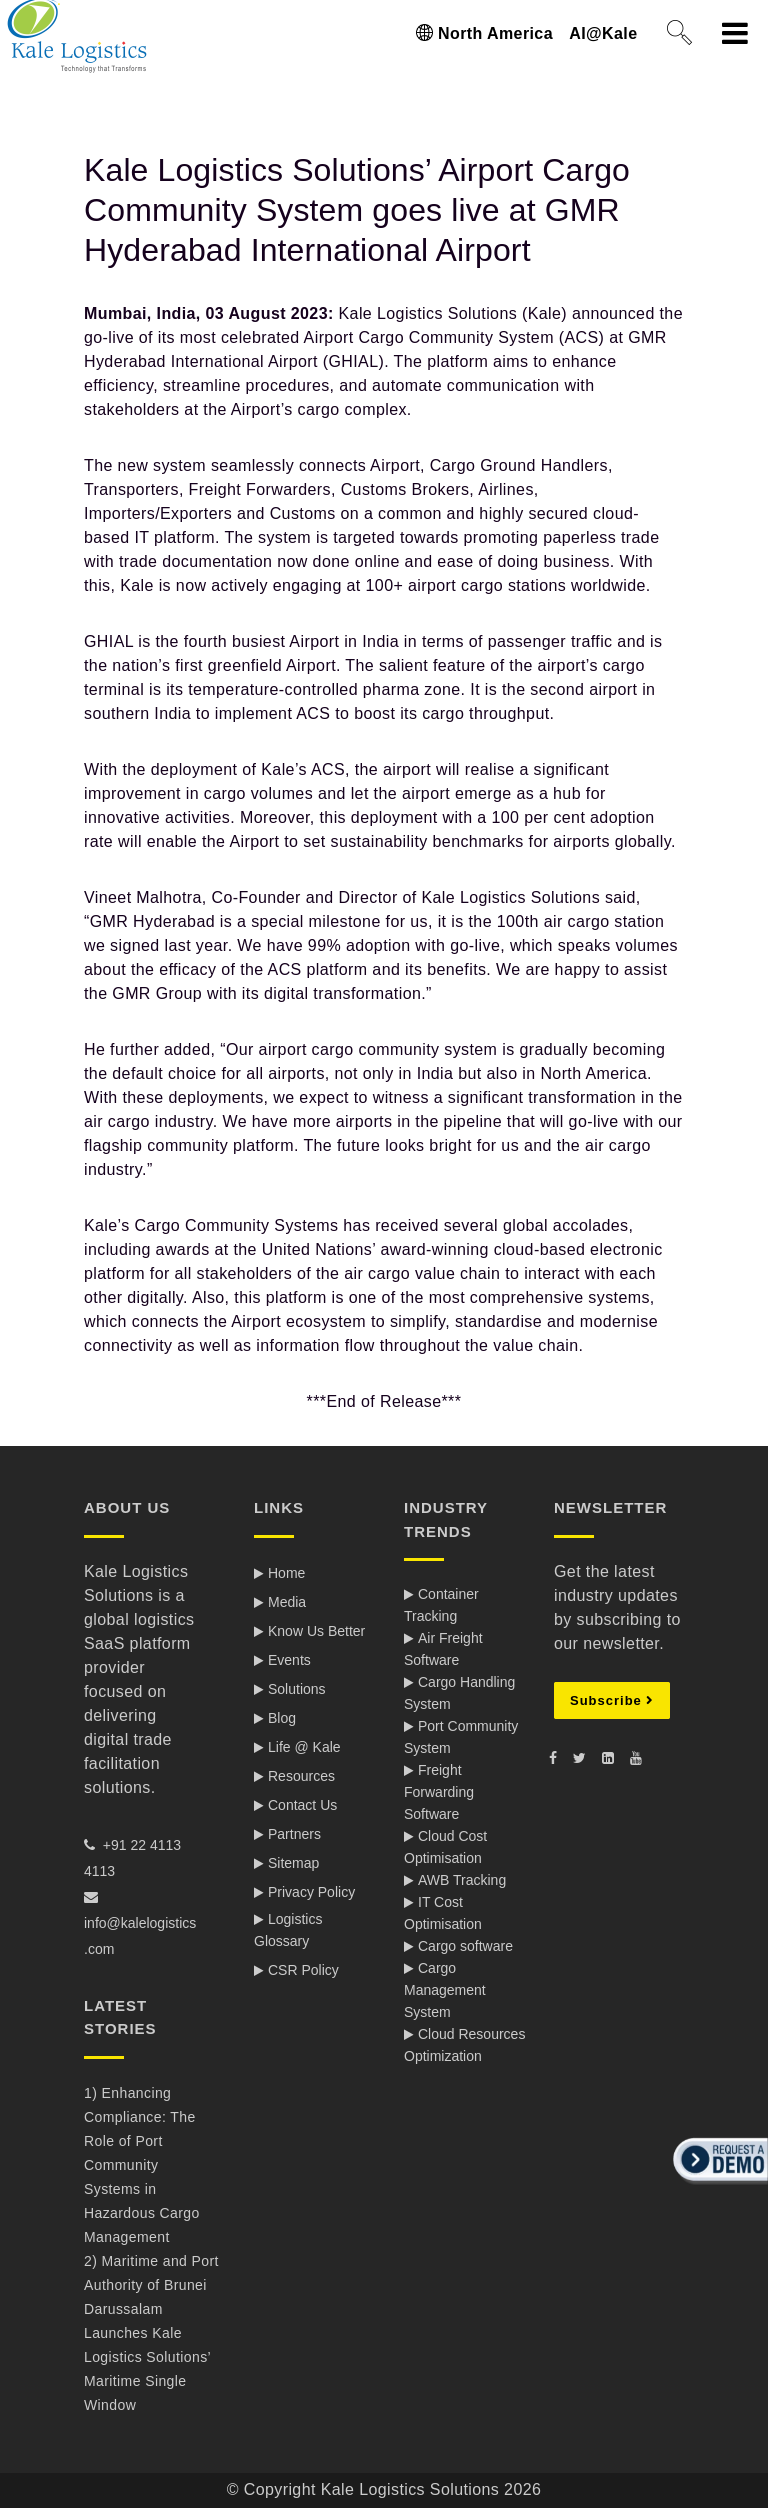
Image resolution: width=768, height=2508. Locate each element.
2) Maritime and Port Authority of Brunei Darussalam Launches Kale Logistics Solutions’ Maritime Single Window (151, 2333)
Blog (282, 1718)
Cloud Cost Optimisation (445, 1847)
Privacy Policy (311, 1892)
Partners (294, 1834)
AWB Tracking (462, 1880)
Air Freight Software (443, 1649)
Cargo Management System (445, 1990)
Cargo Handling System (459, 1693)
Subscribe (612, 1700)
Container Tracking (441, 1605)
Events (289, 1660)
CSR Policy (303, 1970)
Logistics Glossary (288, 1930)
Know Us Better (316, 1631)
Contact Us (302, 1805)
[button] (718, 2186)
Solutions (297, 1689)
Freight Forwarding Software (439, 1792)
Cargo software (465, 1946)
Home (286, 1573)
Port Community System (461, 1737)
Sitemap (293, 1863)
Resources (301, 1776)
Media (287, 1602)
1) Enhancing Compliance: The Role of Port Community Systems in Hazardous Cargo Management (142, 2165)
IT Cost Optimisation (443, 1913)
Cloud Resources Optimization (464, 2045)
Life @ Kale (304, 1747)
